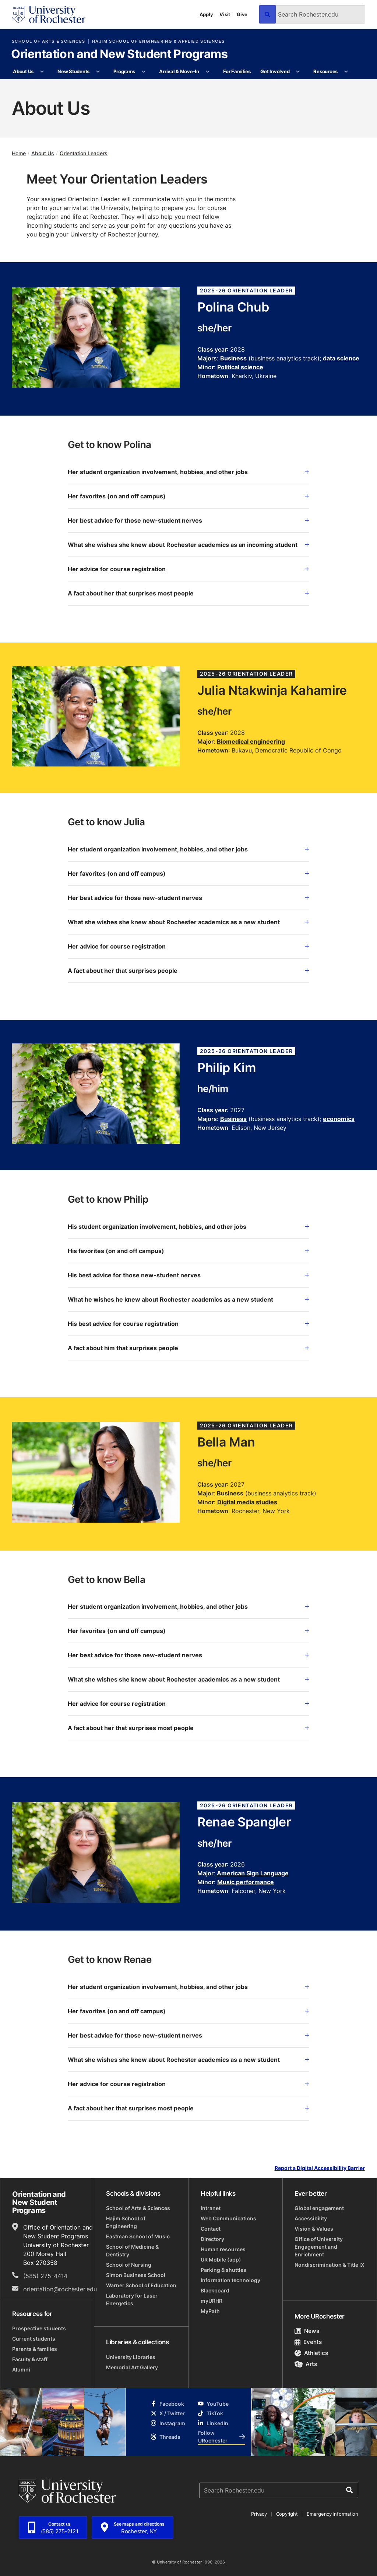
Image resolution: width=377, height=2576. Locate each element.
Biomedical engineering (251, 741)
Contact (211, 2228)
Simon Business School (135, 2274)
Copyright (287, 2514)
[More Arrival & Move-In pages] (207, 71)
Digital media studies (247, 1502)
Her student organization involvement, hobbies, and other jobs (188, 472)
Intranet (211, 2208)
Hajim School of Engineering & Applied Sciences (158, 41)
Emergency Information (332, 2514)
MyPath (210, 2311)
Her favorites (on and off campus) (188, 496)
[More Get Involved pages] (298, 71)
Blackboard (215, 2290)
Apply (206, 14)
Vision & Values (314, 2228)
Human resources (223, 2249)
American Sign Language (253, 1873)
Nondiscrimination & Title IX (329, 2264)
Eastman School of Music (138, 2236)
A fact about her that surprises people (188, 971)
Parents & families (34, 2348)
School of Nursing (128, 2264)
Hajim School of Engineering (125, 2222)
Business (233, 358)
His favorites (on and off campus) (188, 1251)
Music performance (245, 1882)
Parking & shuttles (223, 2269)
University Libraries (130, 2356)
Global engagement (319, 2208)
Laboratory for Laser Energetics (132, 2299)
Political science (240, 367)
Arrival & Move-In (179, 71)
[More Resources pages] (346, 71)
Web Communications (228, 2218)
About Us (23, 71)
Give (242, 14)
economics (339, 1119)
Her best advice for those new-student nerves (188, 520)
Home (19, 153)
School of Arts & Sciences (48, 41)
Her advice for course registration (188, 569)
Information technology (230, 2280)
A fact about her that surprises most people (188, 593)
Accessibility (311, 2218)
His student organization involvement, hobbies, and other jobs (188, 1227)
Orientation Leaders (84, 153)
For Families (237, 71)
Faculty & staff (29, 2359)
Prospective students (39, 2328)
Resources (325, 71)
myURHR (211, 2300)
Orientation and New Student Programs (119, 54)
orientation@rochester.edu (60, 2289)
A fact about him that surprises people (188, 1348)
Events (308, 2342)
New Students (73, 71)
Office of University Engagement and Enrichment (319, 2246)
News (307, 2331)
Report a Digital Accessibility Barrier (320, 2168)
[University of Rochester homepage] (48, 14)
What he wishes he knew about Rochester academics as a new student (188, 1299)
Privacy (259, 2514)
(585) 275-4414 (45, 2276)
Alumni (21, 2369)
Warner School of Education (141, 2285)
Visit (224, 14)
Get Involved (274, 71)
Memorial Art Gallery (132, 2367)
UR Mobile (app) (221, 2259)
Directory (212, 2238)
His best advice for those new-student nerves (188, 1275)
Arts (306, 2364)
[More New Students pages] (98, 71)
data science (341, 358)
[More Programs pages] (143, 71)
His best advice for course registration (188, 1324)
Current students (33, 2338)
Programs (124, 71)
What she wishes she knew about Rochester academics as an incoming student (188, 545)
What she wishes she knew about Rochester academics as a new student (188, 922)
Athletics (311, 2353)
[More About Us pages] (42, 71)
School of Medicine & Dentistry (132, 2250)
